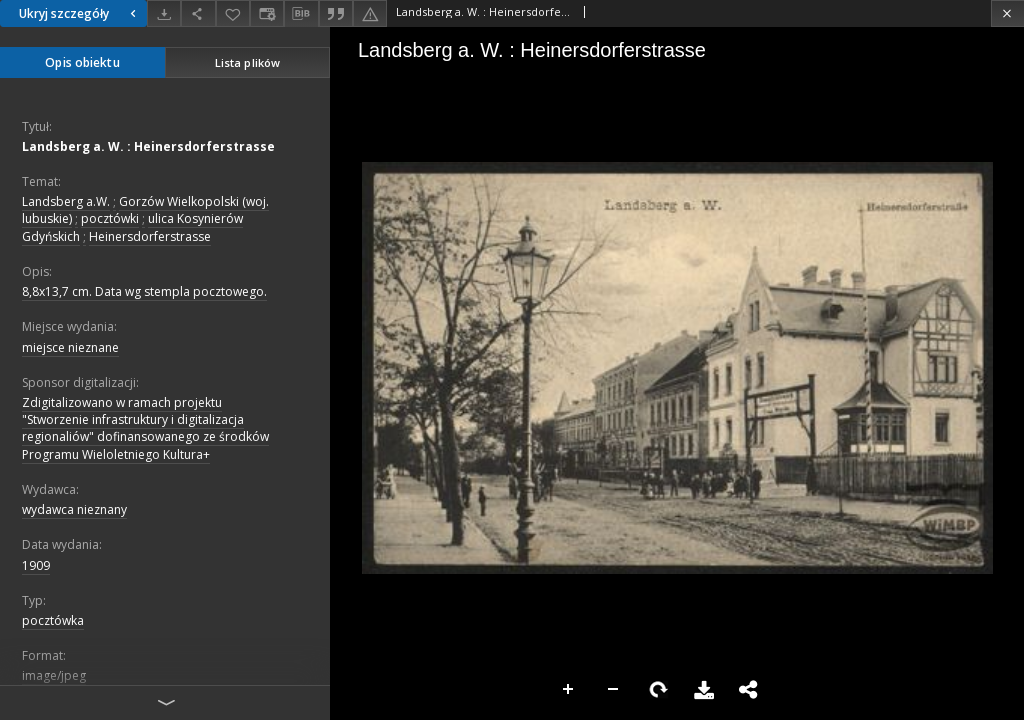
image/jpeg (54, 675)
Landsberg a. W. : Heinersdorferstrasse (148, 146)
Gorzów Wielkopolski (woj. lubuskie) (145, 210)
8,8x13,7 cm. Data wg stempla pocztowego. (144, 291)
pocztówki (110, 218)
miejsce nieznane (70, 347)
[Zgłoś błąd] (370, 13)
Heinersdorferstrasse (150, 236)
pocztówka (53, 620)
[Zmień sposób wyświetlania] (267, 13)
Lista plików (247, 62)
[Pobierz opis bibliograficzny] (301, 14)
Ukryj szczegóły (80, 13)
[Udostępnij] (198, 13)
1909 (36, 565)
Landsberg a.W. (66, 201)
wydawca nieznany (74, 509)
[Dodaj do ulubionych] (233, 13)
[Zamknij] (1007, 13)
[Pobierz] (164, 13)
